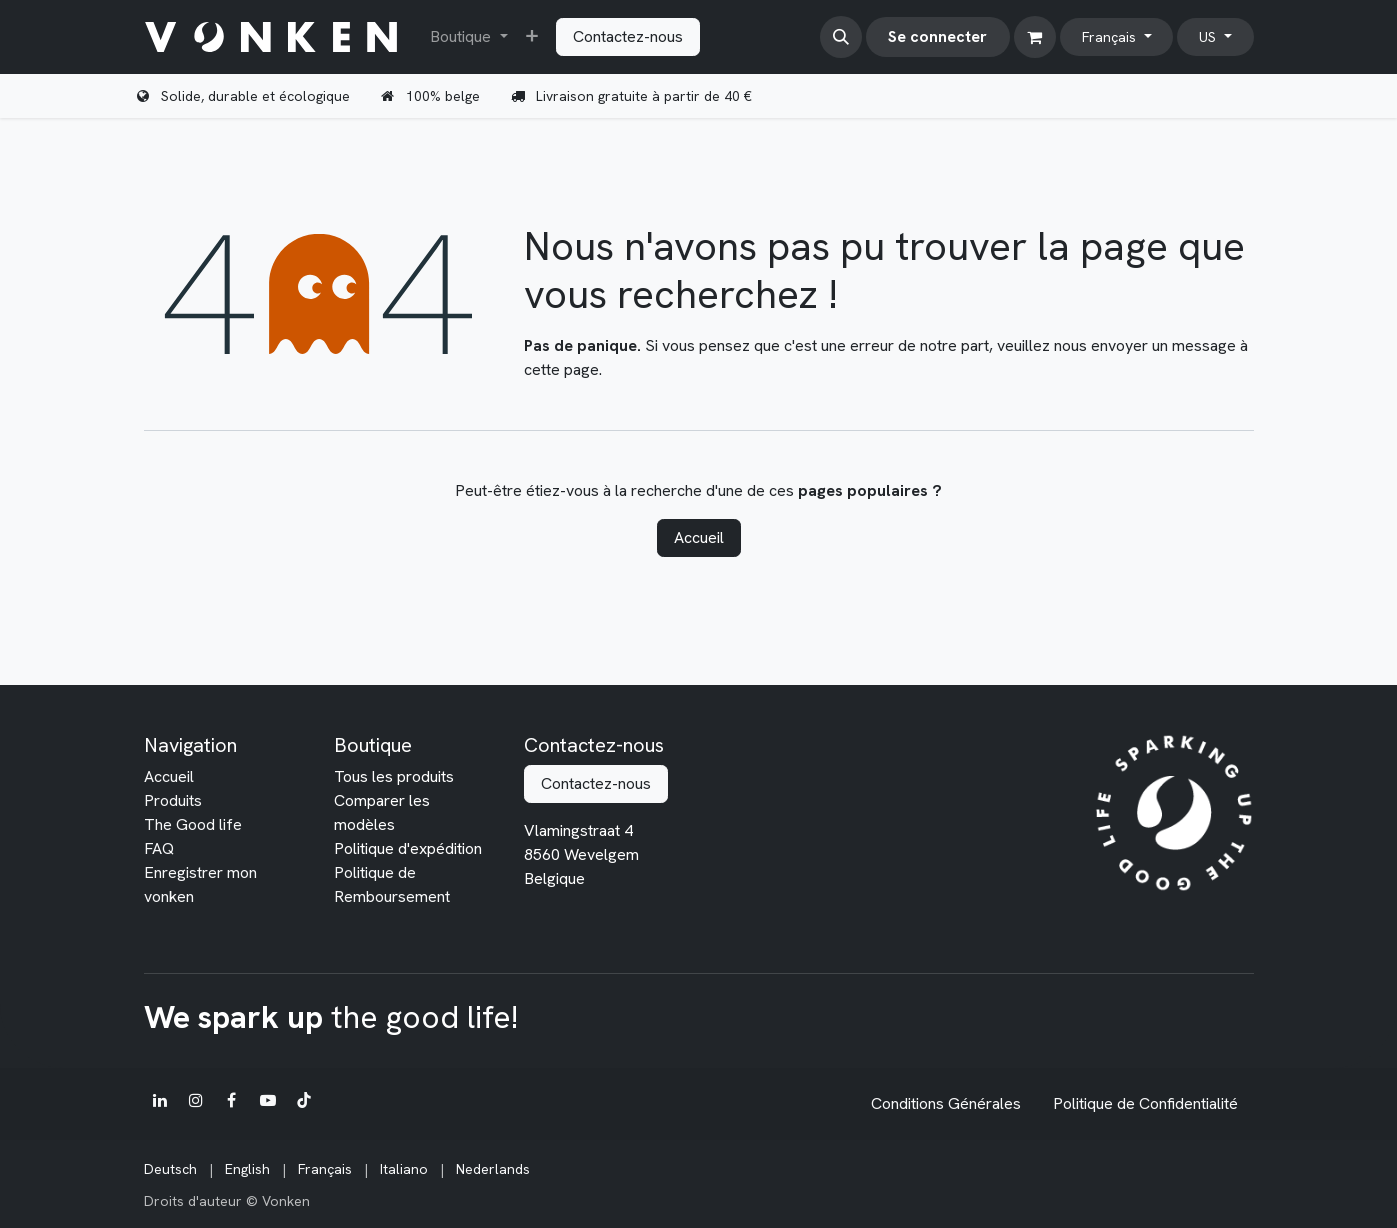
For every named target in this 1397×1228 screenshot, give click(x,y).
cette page (561, 369)
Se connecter (937, 36)
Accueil (699, 537)
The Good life (193, 824)
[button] (841, 37)
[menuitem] (468, 37)
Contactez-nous (628, 36)
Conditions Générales (946, 1103)
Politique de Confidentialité (1145, 1103)
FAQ (159, 848)
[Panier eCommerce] (1035, 37)
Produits (173, 800)
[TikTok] (304, 1100)
